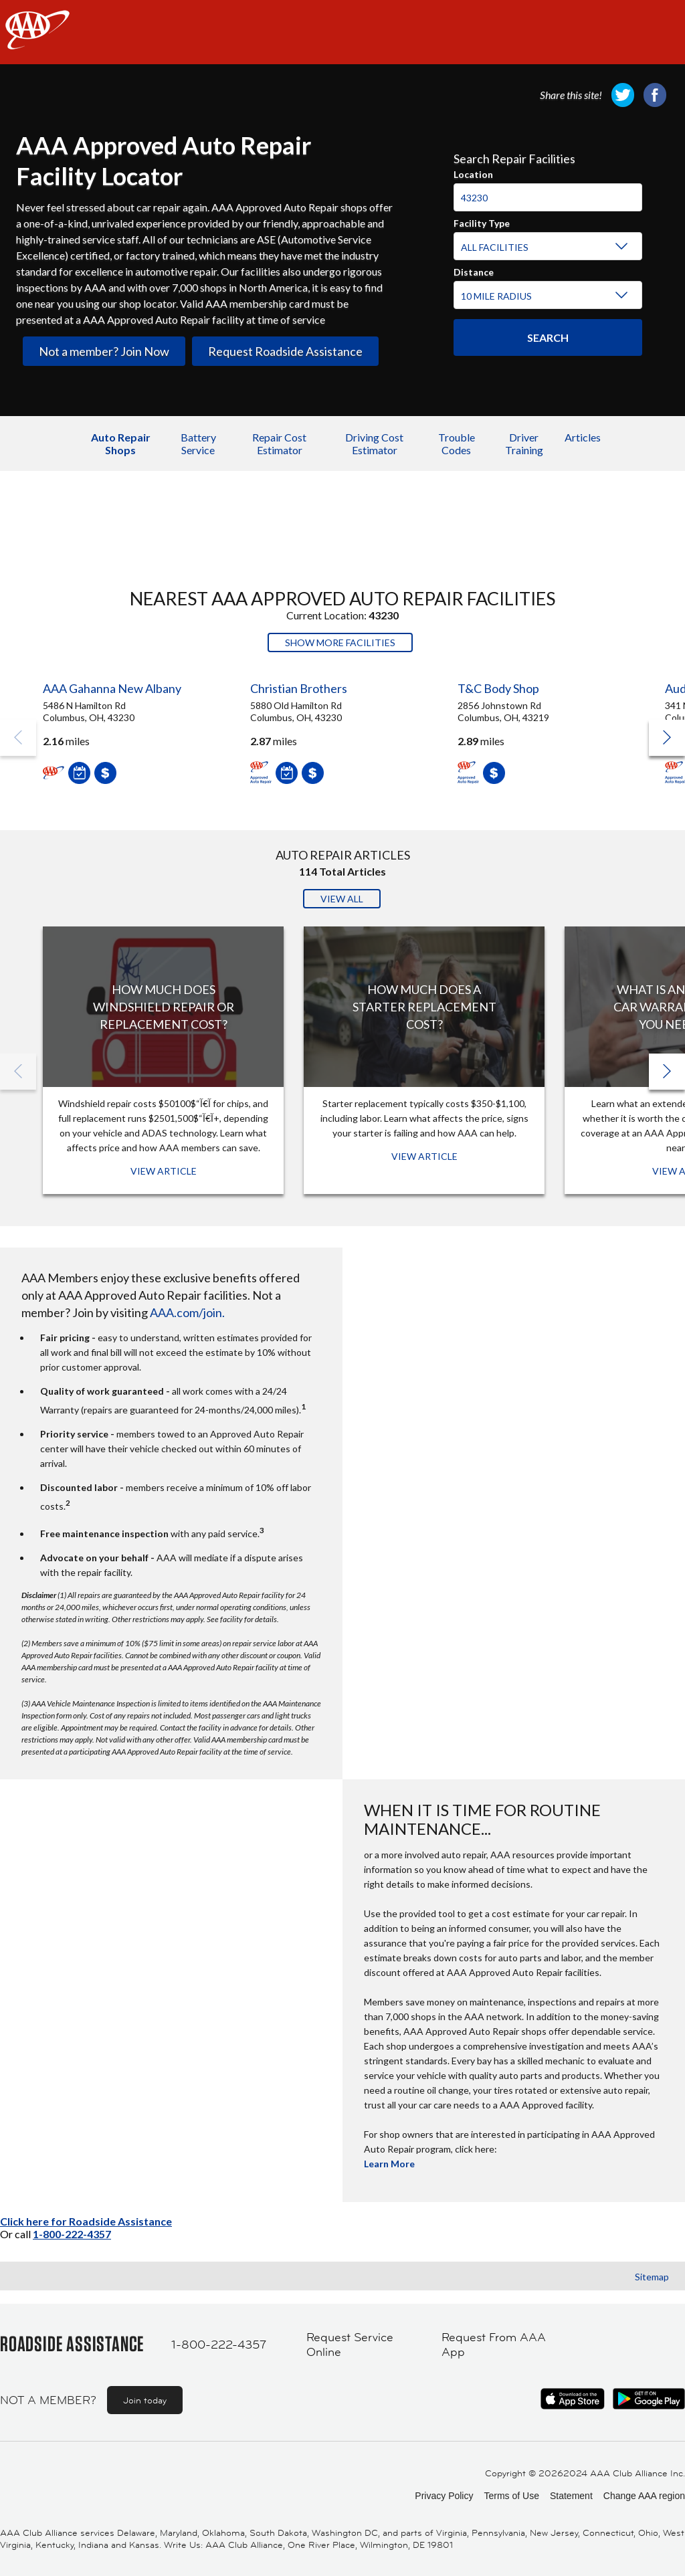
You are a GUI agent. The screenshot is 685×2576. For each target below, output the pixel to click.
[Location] (548, 197)
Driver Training (524, 443)
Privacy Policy (444, 2495)
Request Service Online (349, 2345)
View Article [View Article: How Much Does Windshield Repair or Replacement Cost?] (163, 1171)
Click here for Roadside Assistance (86, 2221)
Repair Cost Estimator (279, 443)
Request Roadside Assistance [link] (285, 351)
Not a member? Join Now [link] (104, 351)
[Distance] (545, 296)
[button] (667, 738)
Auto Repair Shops (121, 443)
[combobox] (548, 191)
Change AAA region (644, 2495)
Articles (583, 437)
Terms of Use (511, 2495)
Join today (145, 2400)
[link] (622, 95)
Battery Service (198, 443)
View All (341, 898)
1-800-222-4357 (72, 2233)
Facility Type (482, 221)
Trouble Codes (456, 443)
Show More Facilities (340, 642)
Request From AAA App (494, 2345)
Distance (474, 270)
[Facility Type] (545, 247)
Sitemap (652, 2276)
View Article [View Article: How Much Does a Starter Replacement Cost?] (424, 1156)
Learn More (389, 2163)
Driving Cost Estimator (374, 443)
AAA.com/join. (187, 1312)
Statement (571, 2495)
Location (473, 173)
